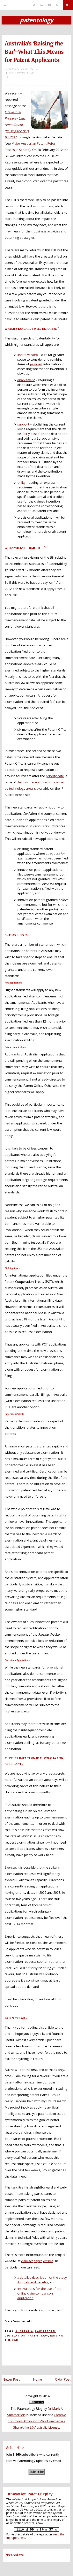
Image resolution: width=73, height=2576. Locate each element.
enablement (26, 380)
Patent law (38, 2335)
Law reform (45, 2331)
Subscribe (36, 2472)
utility (21, 482)
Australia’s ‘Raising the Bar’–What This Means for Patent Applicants (34, 52)
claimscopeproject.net (37, 2261)
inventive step (27, 355)
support (23, 424)
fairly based (30, 434)
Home (37, 2379)
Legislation (15, 2335)
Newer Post (11, 2379)
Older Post (62, 2379)
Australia (24, 2331)
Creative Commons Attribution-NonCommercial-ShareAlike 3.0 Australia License (37, 2421)
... (10, 76)
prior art (36, 364)
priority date (55, 776)
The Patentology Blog (27, 2408)
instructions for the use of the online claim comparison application (39, 2293)
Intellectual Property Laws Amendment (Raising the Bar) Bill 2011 (17, 124)
